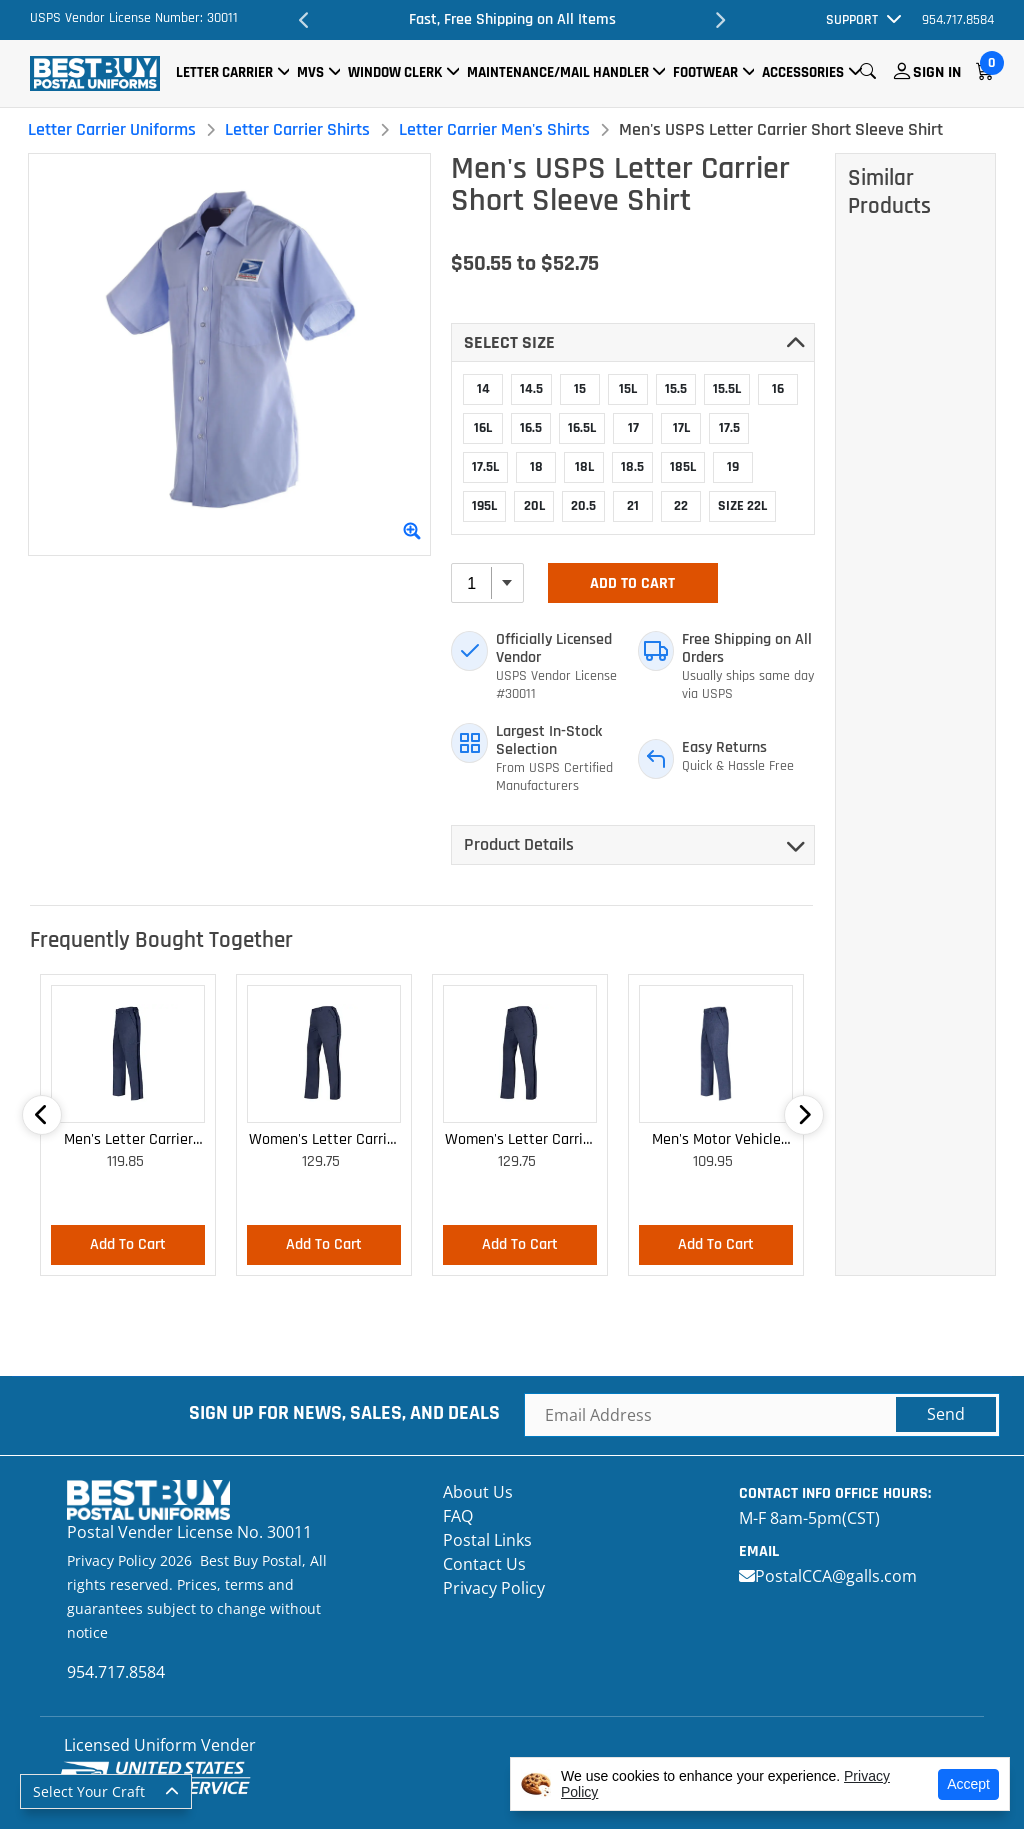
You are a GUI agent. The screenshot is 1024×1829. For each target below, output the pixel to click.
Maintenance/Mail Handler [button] (558, 72)
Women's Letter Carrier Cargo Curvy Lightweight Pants (520, 1140)
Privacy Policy (494, 1588)
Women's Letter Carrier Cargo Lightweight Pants (324, 1140)
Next (720, 20)
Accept (968, 1784)
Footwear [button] (705, 72)
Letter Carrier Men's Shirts (494, 129)
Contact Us (484, 1564)
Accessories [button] (803, 72)
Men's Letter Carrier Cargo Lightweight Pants (128, 1140)
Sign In (937, 72)
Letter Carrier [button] (224, 72)
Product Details (519, 844)
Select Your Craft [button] (89, 1791)
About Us (478, 1492)
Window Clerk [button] (395, 72)
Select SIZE (509, 342)
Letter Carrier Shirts (297, 129)
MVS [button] (310, 72)
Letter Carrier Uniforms (112, 129)
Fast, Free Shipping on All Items (512, 19)
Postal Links (487, 1540)
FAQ (458, 1516)
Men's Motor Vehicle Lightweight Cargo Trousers (716, 1140)
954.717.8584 (958, 20)
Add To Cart (632, 583)
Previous (304, 20)
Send (946, 1414)
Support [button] (852, 20)
